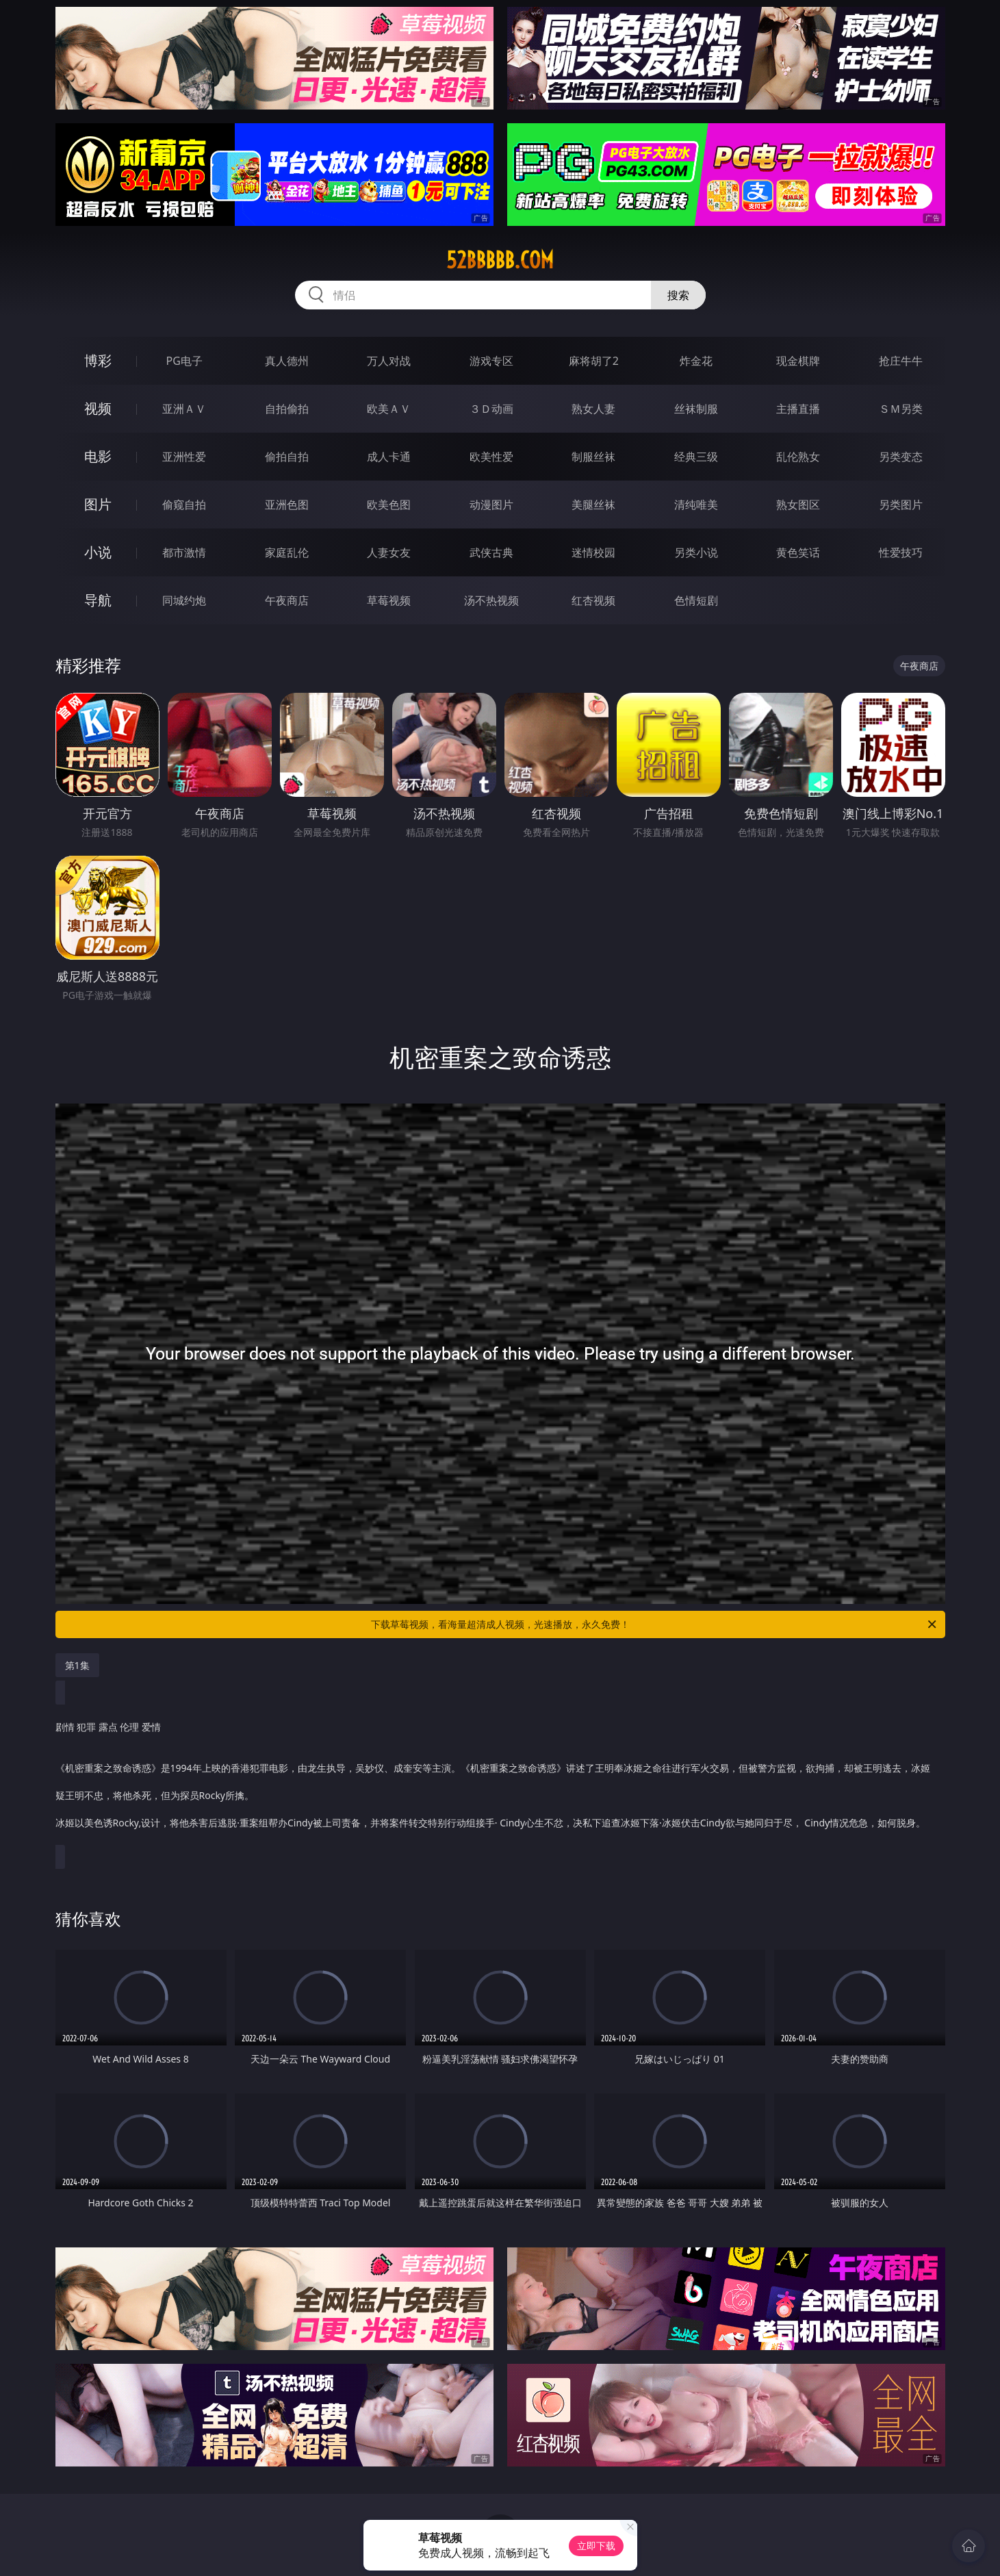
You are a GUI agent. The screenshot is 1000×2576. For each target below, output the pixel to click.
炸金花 (696, 360)
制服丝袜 (593, 456)
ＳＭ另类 (901, 408)
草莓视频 (389, 600)
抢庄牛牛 (901, 360)
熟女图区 (798, 504)
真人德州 (287, 360)
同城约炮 (184, 600)
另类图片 (901, 504)
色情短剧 (696, 600)
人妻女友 (389, 552)
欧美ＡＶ (389, 408)
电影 (98, 456)
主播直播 (798, 408)
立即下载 (596, 2545)
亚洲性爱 (184, 456)
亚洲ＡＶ (184, 408)
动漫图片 (491, 504)
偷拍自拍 (287, 456)
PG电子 (184, 360)
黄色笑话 (798, 552)
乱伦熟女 (798, 456)
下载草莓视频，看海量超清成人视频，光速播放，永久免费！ (654, 1624)
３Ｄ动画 (491, 408)
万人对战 (389, 360)
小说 (98, 552)
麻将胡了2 (594, 360)
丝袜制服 (696, 408)
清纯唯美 (696, 504)
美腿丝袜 (593, 504)
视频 (98, 408)
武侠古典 (491, 552)
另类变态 (901, 456)
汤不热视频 (491, 600)
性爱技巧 (901, 552)
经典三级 (696, 456)
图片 (98, 504)
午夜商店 (287, 600)
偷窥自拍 (184, 504)
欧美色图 (389, 504)
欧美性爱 (491, 456)
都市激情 (184, 552)
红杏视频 (593, 600)
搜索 (678, 295)
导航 (98, 600)
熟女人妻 (593, 408)
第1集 (77, 1665)
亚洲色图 (287, 504)
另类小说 (696, 552)
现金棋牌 (798, 360)
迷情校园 (593, 552)
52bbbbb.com (500, 260)
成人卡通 (389, 456)
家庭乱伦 (287, 552)
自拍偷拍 (287, 408)
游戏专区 (491, 360)
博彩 (98, 360)
